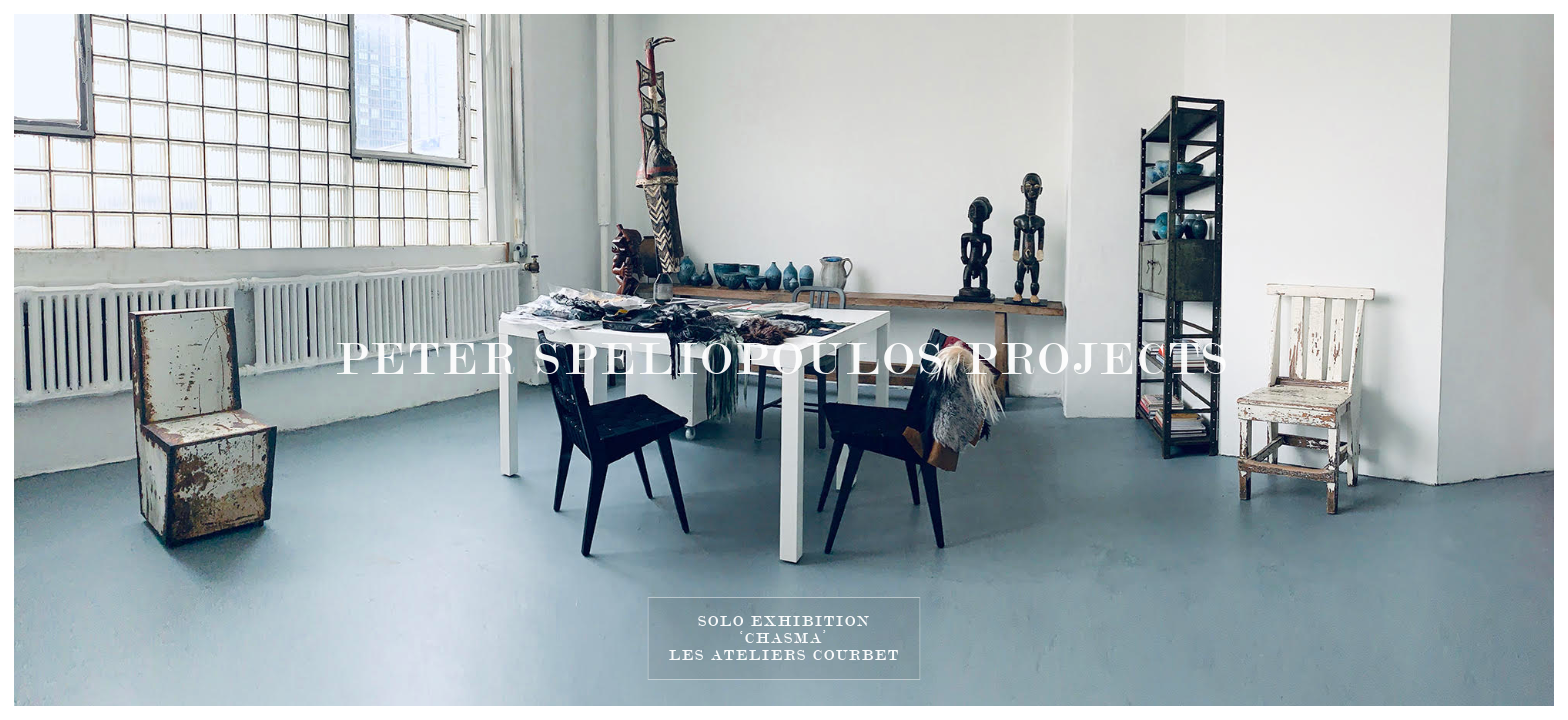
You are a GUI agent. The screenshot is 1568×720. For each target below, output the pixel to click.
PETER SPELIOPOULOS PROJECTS (784, 360)
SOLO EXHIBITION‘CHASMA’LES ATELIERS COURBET (784, 638)
